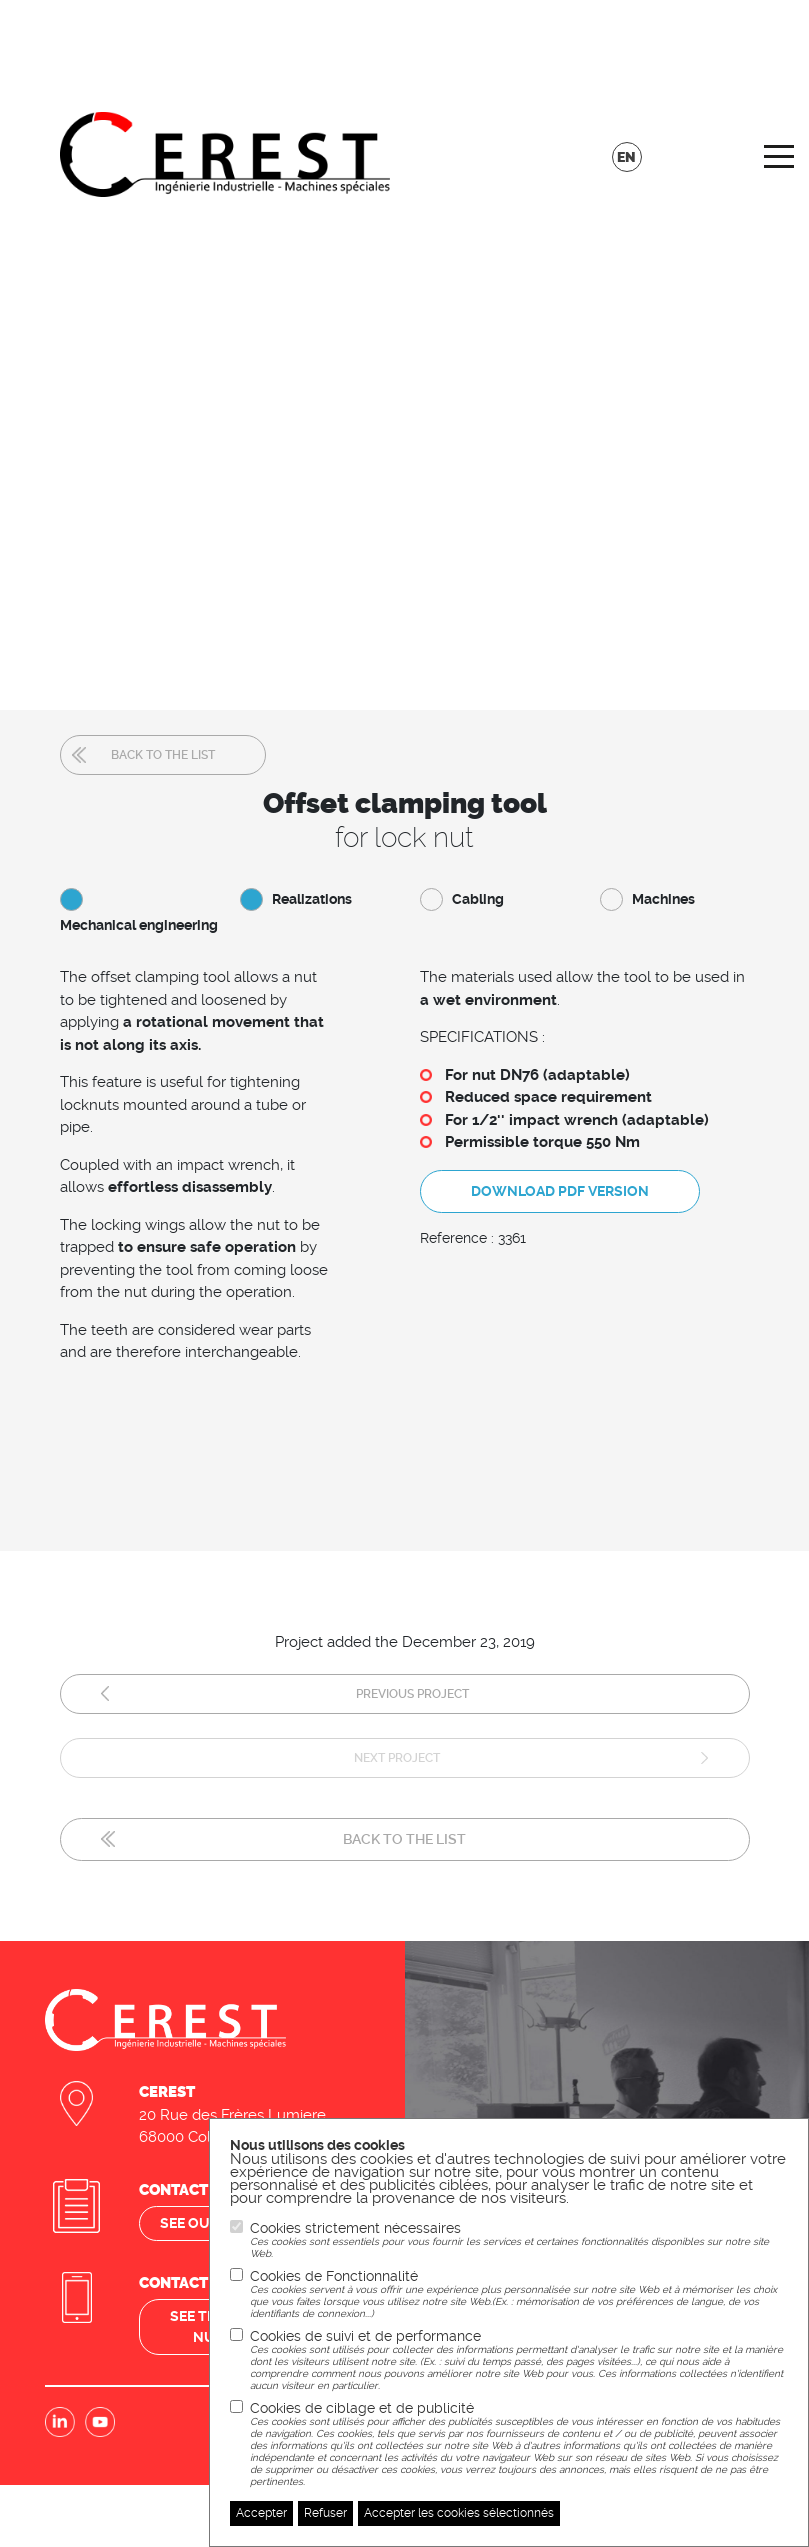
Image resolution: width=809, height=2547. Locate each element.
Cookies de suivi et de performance (519, 2360)
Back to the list (163, 755)
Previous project (412, 1694)
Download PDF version (560, 1191)
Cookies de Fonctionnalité (519, 2294)
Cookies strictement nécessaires (519, 2240)
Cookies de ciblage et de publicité (519, 2444)
